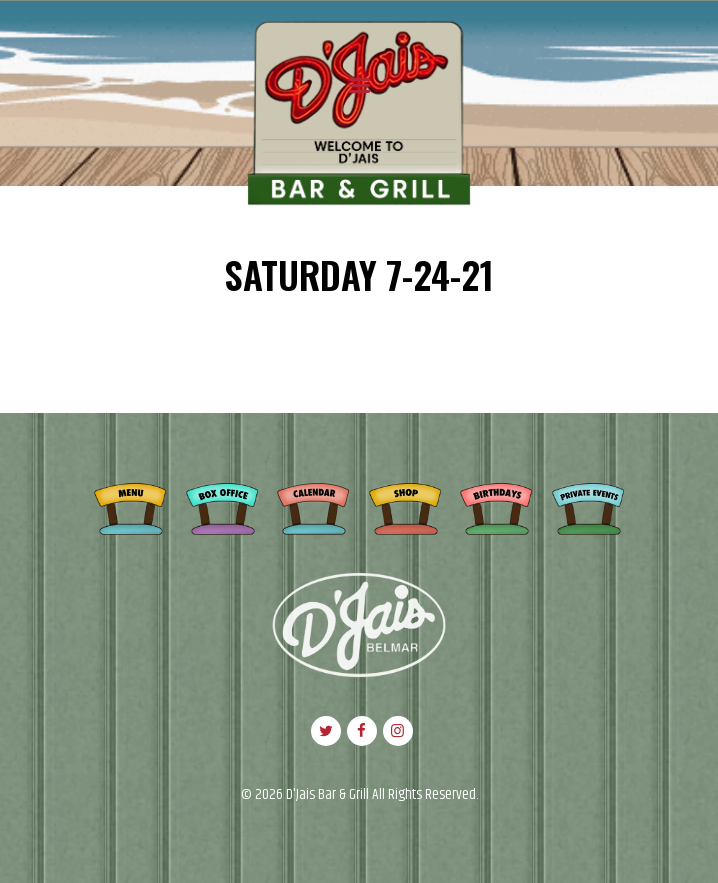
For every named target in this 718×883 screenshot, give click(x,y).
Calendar (313, 506)
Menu (130, 506)
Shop (405, 506)
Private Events (588, 506)
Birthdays (496, 506)
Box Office (222, 506)
